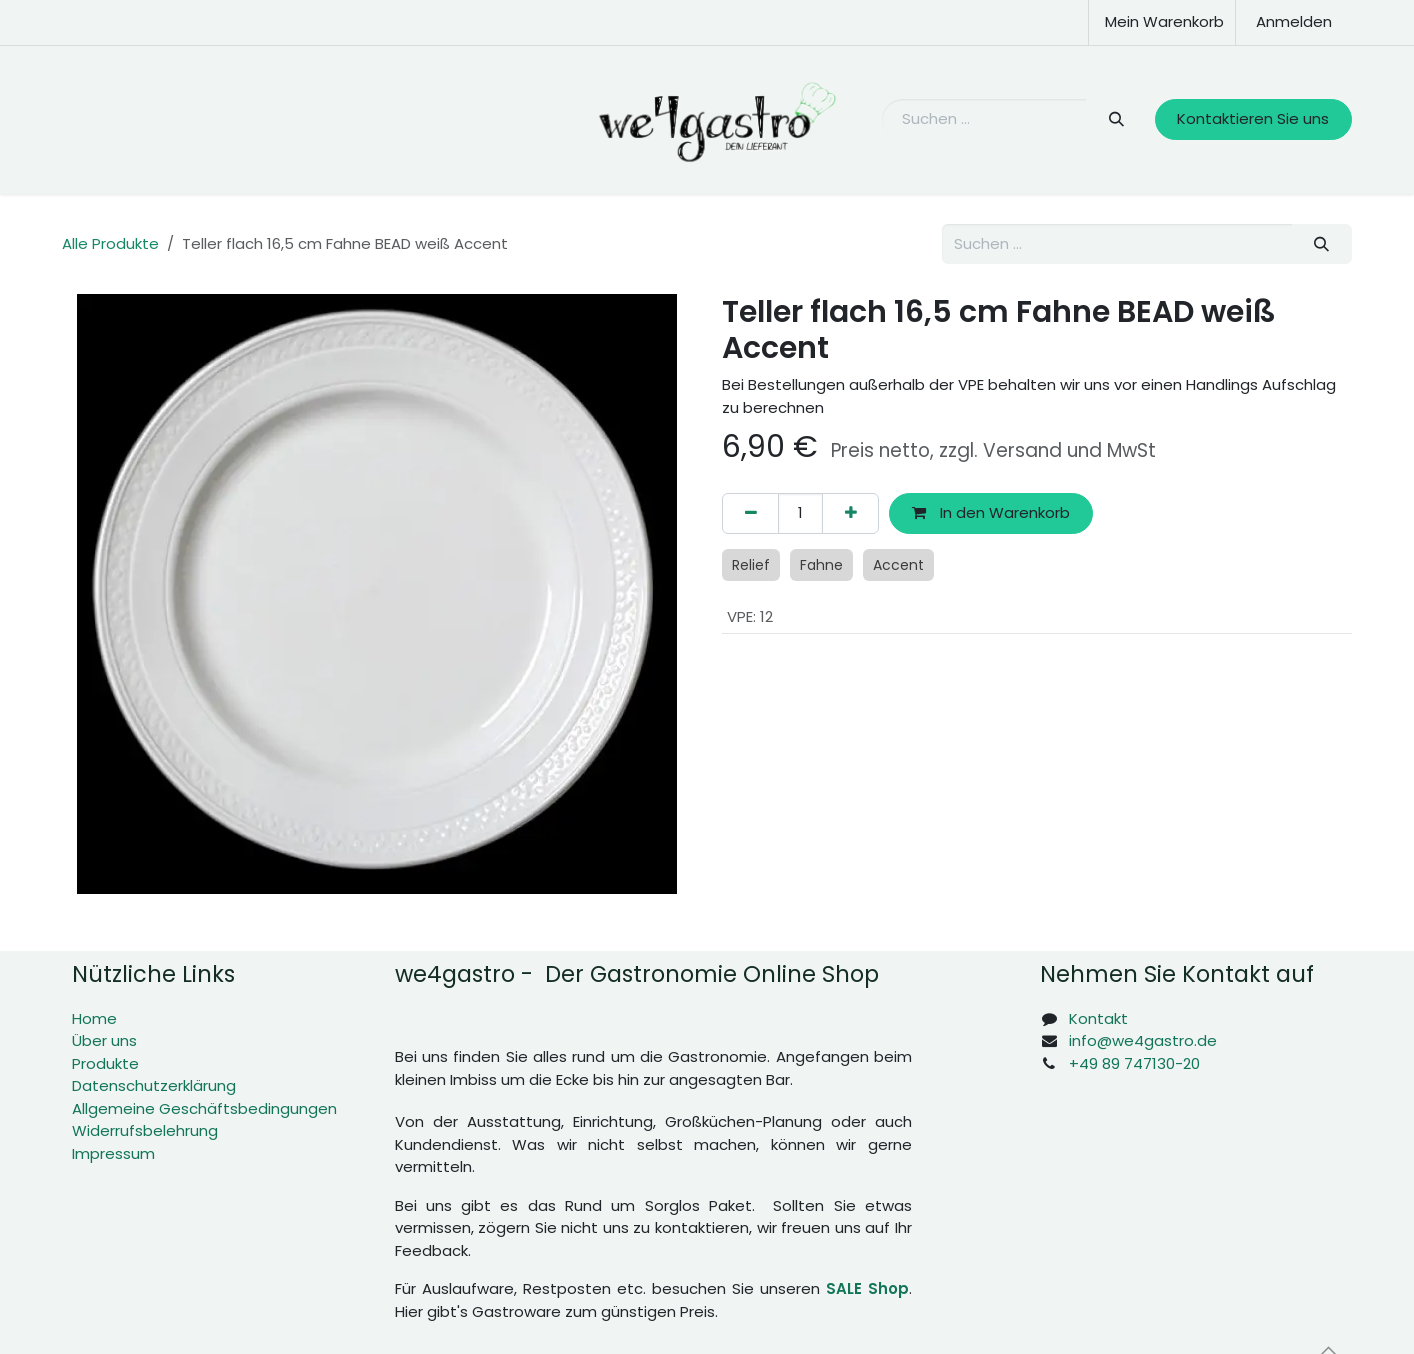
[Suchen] (1115, 119)
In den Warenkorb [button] (991, 512)
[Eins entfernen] (750, 513)
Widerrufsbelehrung (145, 1130)
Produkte (105, 1063)
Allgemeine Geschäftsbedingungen (204, 1108)
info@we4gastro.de (1143, 1040)
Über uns (104, 1040)
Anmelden (1294, 21)
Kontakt (1098, 1018)
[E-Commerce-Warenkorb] (1162, 22)
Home (94, 1018)
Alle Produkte (110, 243)
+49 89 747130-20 (1134, 1063)
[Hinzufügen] (850, 513)
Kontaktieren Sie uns (1253, 118)
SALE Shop (867, 1288)
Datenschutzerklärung (154, 1085)
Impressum (113, 1153)
